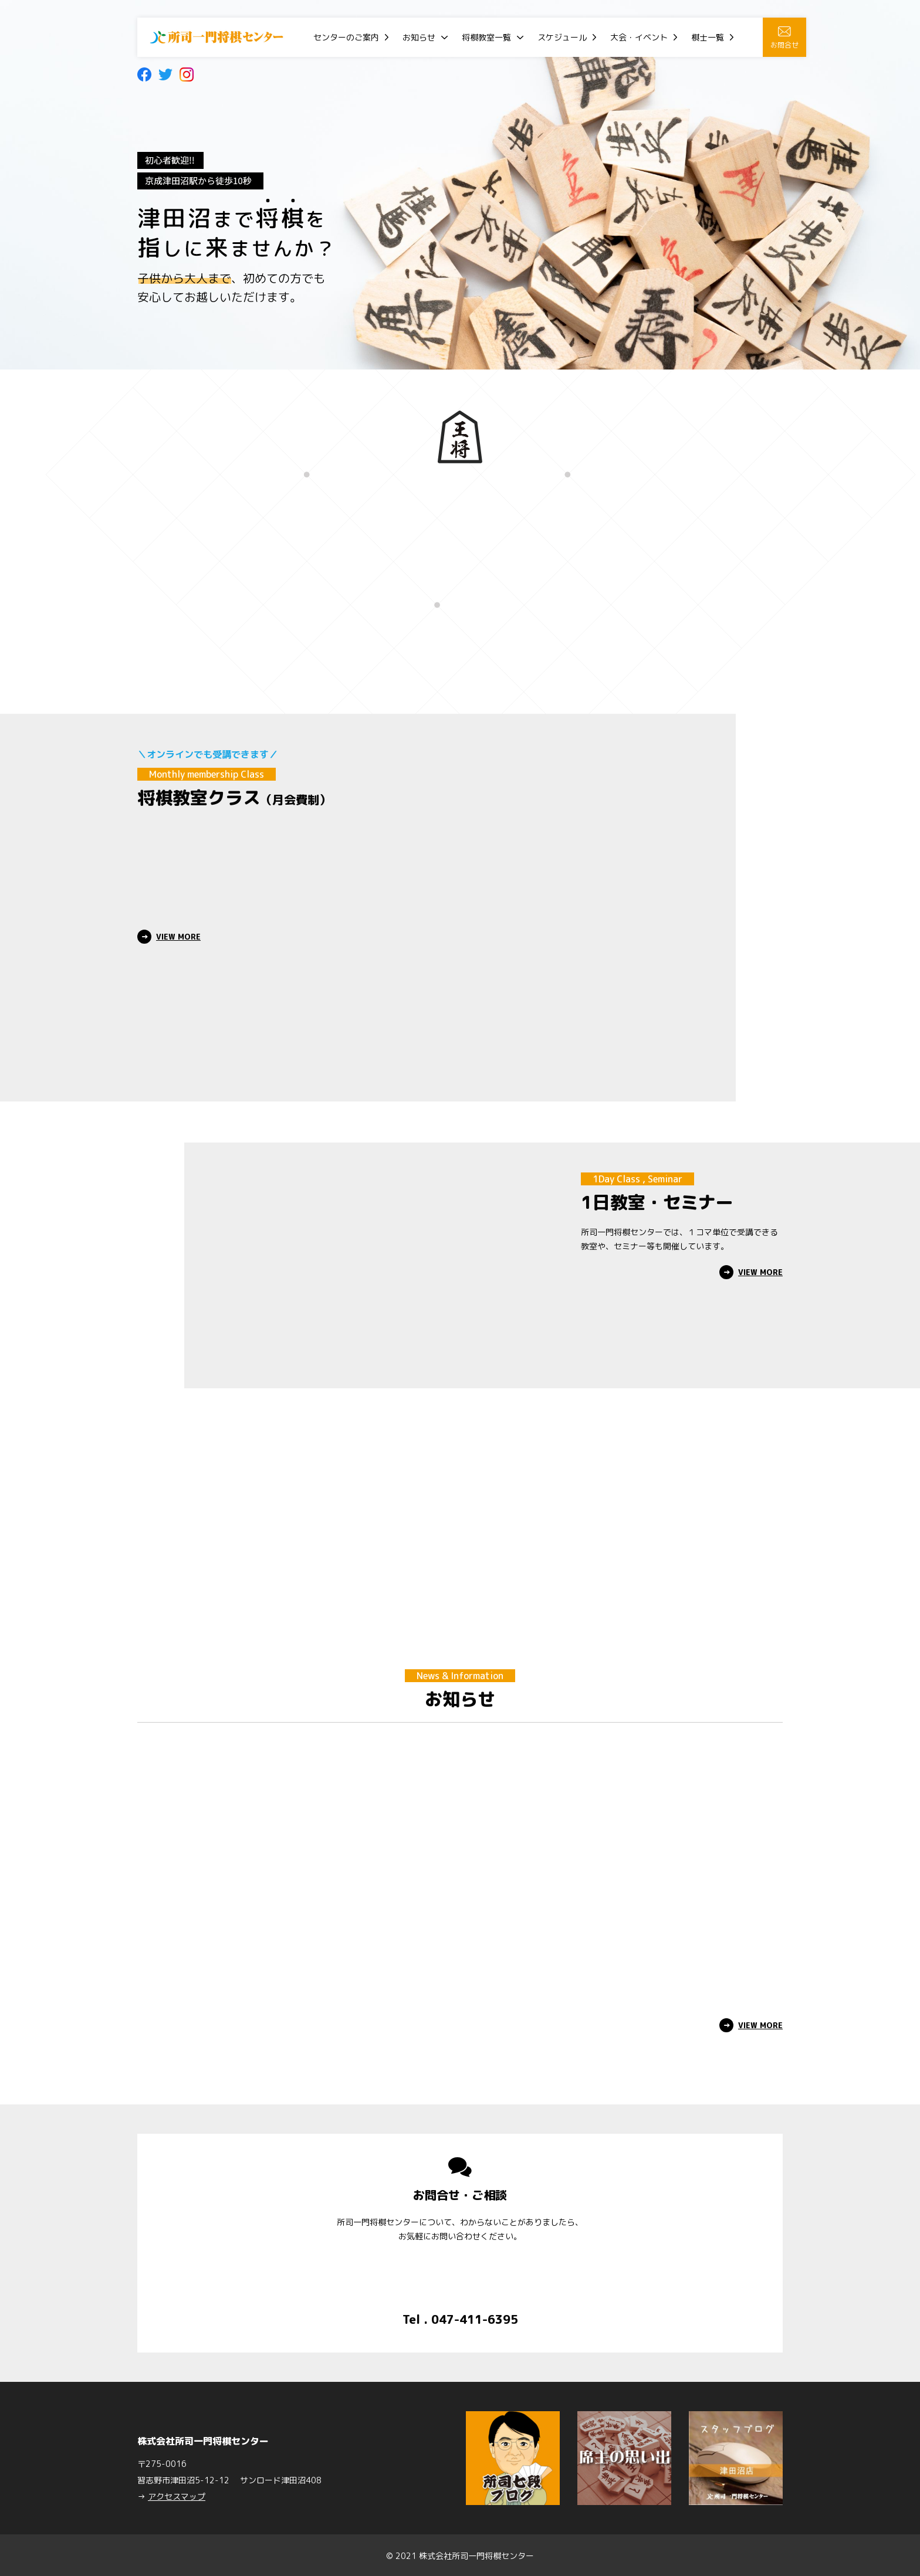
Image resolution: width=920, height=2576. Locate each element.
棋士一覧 (707, 37)
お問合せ (784, 38)
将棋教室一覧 (486, 37)
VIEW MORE (178, 936)
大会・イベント (639, 37)
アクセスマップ (176, 2494)
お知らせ (418, 37)
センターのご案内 (346, 37)
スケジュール (562, 37)
